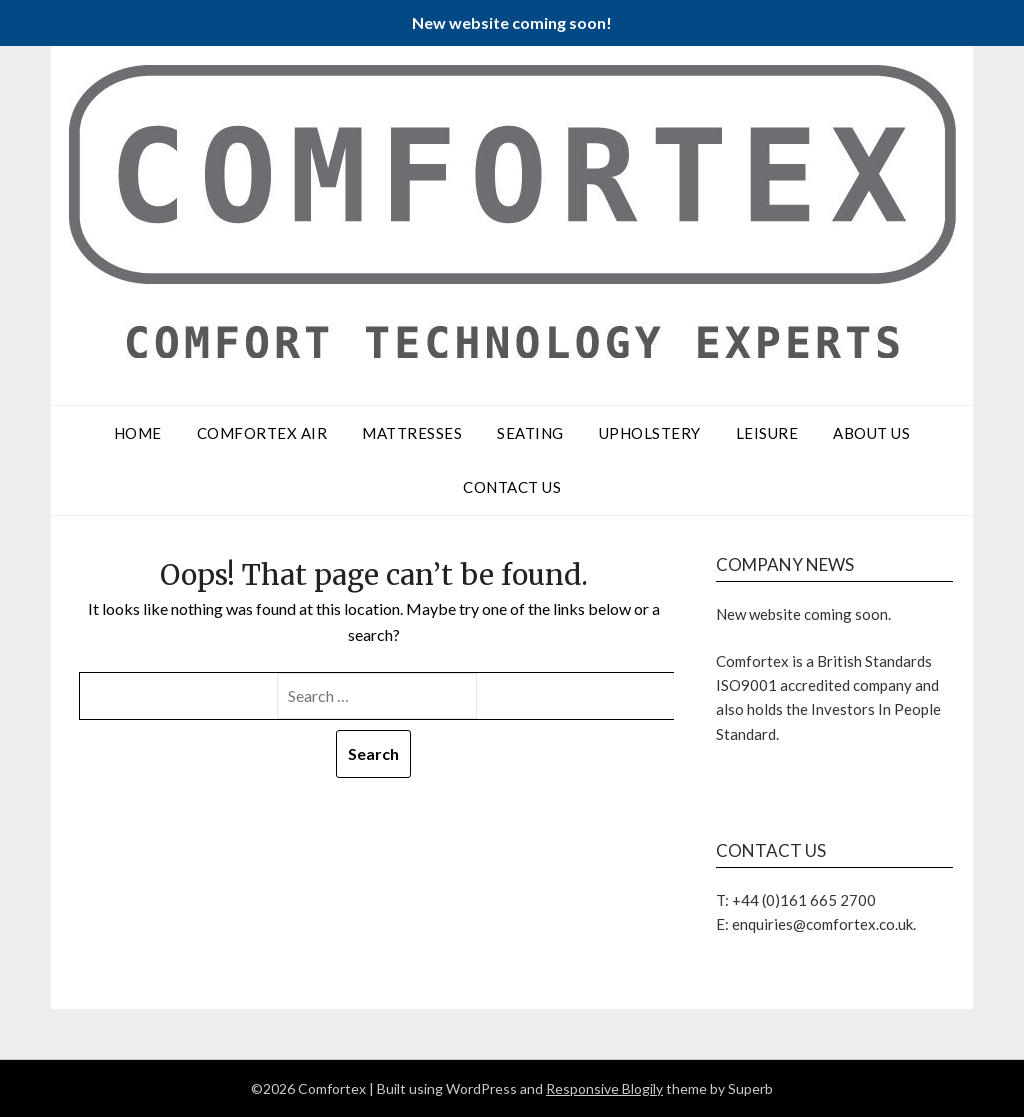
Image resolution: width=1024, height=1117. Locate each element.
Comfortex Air (262, 433)
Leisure (767, 433)
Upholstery (650, 433)
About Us (871, 433)
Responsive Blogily (604, 1088)
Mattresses (412, 433)
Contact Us (512, 487)
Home (138, 433)
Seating (530, 433)
